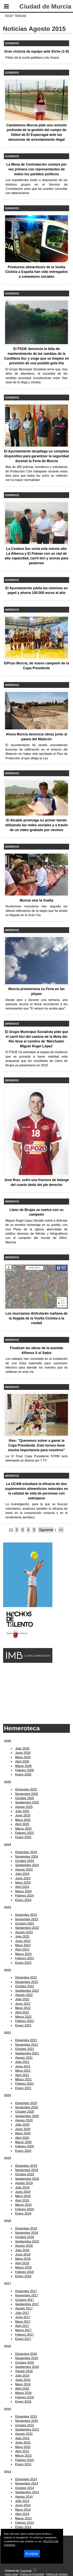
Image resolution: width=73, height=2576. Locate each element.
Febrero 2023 (24, 1958)
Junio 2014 (22, 2505)
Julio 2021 (22, 2062)
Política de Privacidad (32, 2574)
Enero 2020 (23, 2150)
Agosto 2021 (24, 2057)
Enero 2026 (23, 1774)
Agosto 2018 (24, 2245)
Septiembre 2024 (27, 1865)
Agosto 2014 (24, 2496)
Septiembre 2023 (27, 1927)
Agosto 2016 (24, 2371)
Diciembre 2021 (26, 2040)
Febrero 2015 (24, 2460)
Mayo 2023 (23, 1945)
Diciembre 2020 (26, 2103)
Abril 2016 (22, 2388)
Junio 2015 (22, 2442)
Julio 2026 (22, 1748)
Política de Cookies (57, 2574)
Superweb (26, 2570)
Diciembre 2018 (26, 2228)
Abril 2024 (22, 1887)
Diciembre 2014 (26, 2479)
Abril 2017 (22, 2326)
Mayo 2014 (23, 2509)
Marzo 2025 (23, 1828)
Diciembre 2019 (26, 2165)
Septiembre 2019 (27, 2178)
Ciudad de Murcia (45, 6)
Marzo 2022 (23, 2016)
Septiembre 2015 (27, 2429)
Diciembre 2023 (26, 1914)
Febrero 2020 (24, 2146)
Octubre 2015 (24, 2425)
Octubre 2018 (24, 2237)
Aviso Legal (11, 2574)
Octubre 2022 (24, 1986)
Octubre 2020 (24, 2111)
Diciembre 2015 (26, 2416)
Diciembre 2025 (26, 1789)
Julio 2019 (22, 2187)
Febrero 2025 (24, 1833)
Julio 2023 (22, 1936)
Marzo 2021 (23, 2079)
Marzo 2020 (23, 2142)
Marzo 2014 (23, 2518)
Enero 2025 (23, 1837)
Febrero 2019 (24, 2209)
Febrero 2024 (24, 1895)
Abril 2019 (22, 2200)
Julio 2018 (22, 2250)
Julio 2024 (22, 1874)
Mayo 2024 (23, 1882)
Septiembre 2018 (27, 2241)
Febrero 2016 (24, 2397)
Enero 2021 (23, 2088)
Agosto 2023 (24, 1932)
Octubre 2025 (24, 1798)
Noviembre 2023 (26, 1919)
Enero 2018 (23, 2276)
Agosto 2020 (24, 2120)
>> (61, 1530)
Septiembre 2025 (27, 1802)
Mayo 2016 (23, 2384)
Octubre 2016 (24, 2362)
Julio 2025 (22, 1811)
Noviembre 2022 (26, 1982)
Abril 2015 (22, 2451)
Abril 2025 (22, 1824)
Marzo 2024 (23, 1891)
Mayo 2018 (23, 2258)
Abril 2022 (22, 2012)
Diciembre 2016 (26, 2354)
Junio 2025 (22, 1815)
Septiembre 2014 (27, 2492)
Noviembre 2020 (26, 2107)
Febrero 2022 (24, 2021)
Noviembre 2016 (26, 2358)
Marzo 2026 (23, 1766)
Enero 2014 (23, 2527)
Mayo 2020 (23, 2133)
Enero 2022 (23, 2025)
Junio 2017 (22, 2317)
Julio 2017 (22, 2313)
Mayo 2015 (23, 2447)
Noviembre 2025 (26, 1794)
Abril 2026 (22, 1761)
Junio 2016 (22, 2380)
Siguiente (46, 1530)
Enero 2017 (23, 2339)
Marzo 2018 (23, 2267)
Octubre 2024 (24, 1861)
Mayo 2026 (23, 1757)
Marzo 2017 (23, 2330)
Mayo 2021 (23, 2070)
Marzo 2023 (23, 1954)
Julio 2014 (22, 2501)
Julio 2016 (22, 2375)
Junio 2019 (22, 2191)
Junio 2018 (22, 2254)
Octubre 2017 (24, 2300)
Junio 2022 (22, 2003)
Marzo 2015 (23, 2455)
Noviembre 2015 (26, 2420)
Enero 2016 (23, 2401)
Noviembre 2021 (26, 2044)
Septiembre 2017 (27, 2304)
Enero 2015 (23, 2464)
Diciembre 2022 (26, 1977)
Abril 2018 (22, 2263)
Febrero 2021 (24, 2083)
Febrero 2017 (24, 2334)
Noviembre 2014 (26, 2483)
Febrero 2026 (24, 1770)
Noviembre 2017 (26, 2295)
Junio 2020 (22, 2129)
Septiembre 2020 (27, 2116)
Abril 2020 (22, 2137)
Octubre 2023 (24, 1923)
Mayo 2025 (23, 1820)
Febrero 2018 (24, 2272)
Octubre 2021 (24, 2049)
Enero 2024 (23, 1900)
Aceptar (32, 2554)
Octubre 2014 (24, 2488)
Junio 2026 (22, 1752)
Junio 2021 (22, 2066)
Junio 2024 (22, 1878)
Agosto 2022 (24, 1995)
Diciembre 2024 (26, 1852)
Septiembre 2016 (27, 2367)
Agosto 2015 (24, 2433)
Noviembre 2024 (26, 1856)
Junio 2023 (22, 1941)
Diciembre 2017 (26, 2291)
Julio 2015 (22, 2438)
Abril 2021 (22, 2075)
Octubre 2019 (24, 2174)
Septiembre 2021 (27, 2053)
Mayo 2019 (23, 2196)
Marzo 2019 (23, 2204)
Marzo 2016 (23, 2393)
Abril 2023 (22, 1949)
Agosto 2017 (24, 2308)
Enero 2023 (23, 1962)
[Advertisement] (31, 1691)
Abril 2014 (22, 2514)
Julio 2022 (22, 1999)
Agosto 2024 (24, 1869)
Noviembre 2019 (26, 2170)
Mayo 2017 (23, 2321)
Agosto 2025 (24, 1807)
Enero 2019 (23, 2213)
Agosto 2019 (24, 2183)
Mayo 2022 (23, 2008)
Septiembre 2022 (27, 1990)
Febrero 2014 (24, 2522)
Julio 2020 (22, 2124)
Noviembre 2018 (26, 2232)
